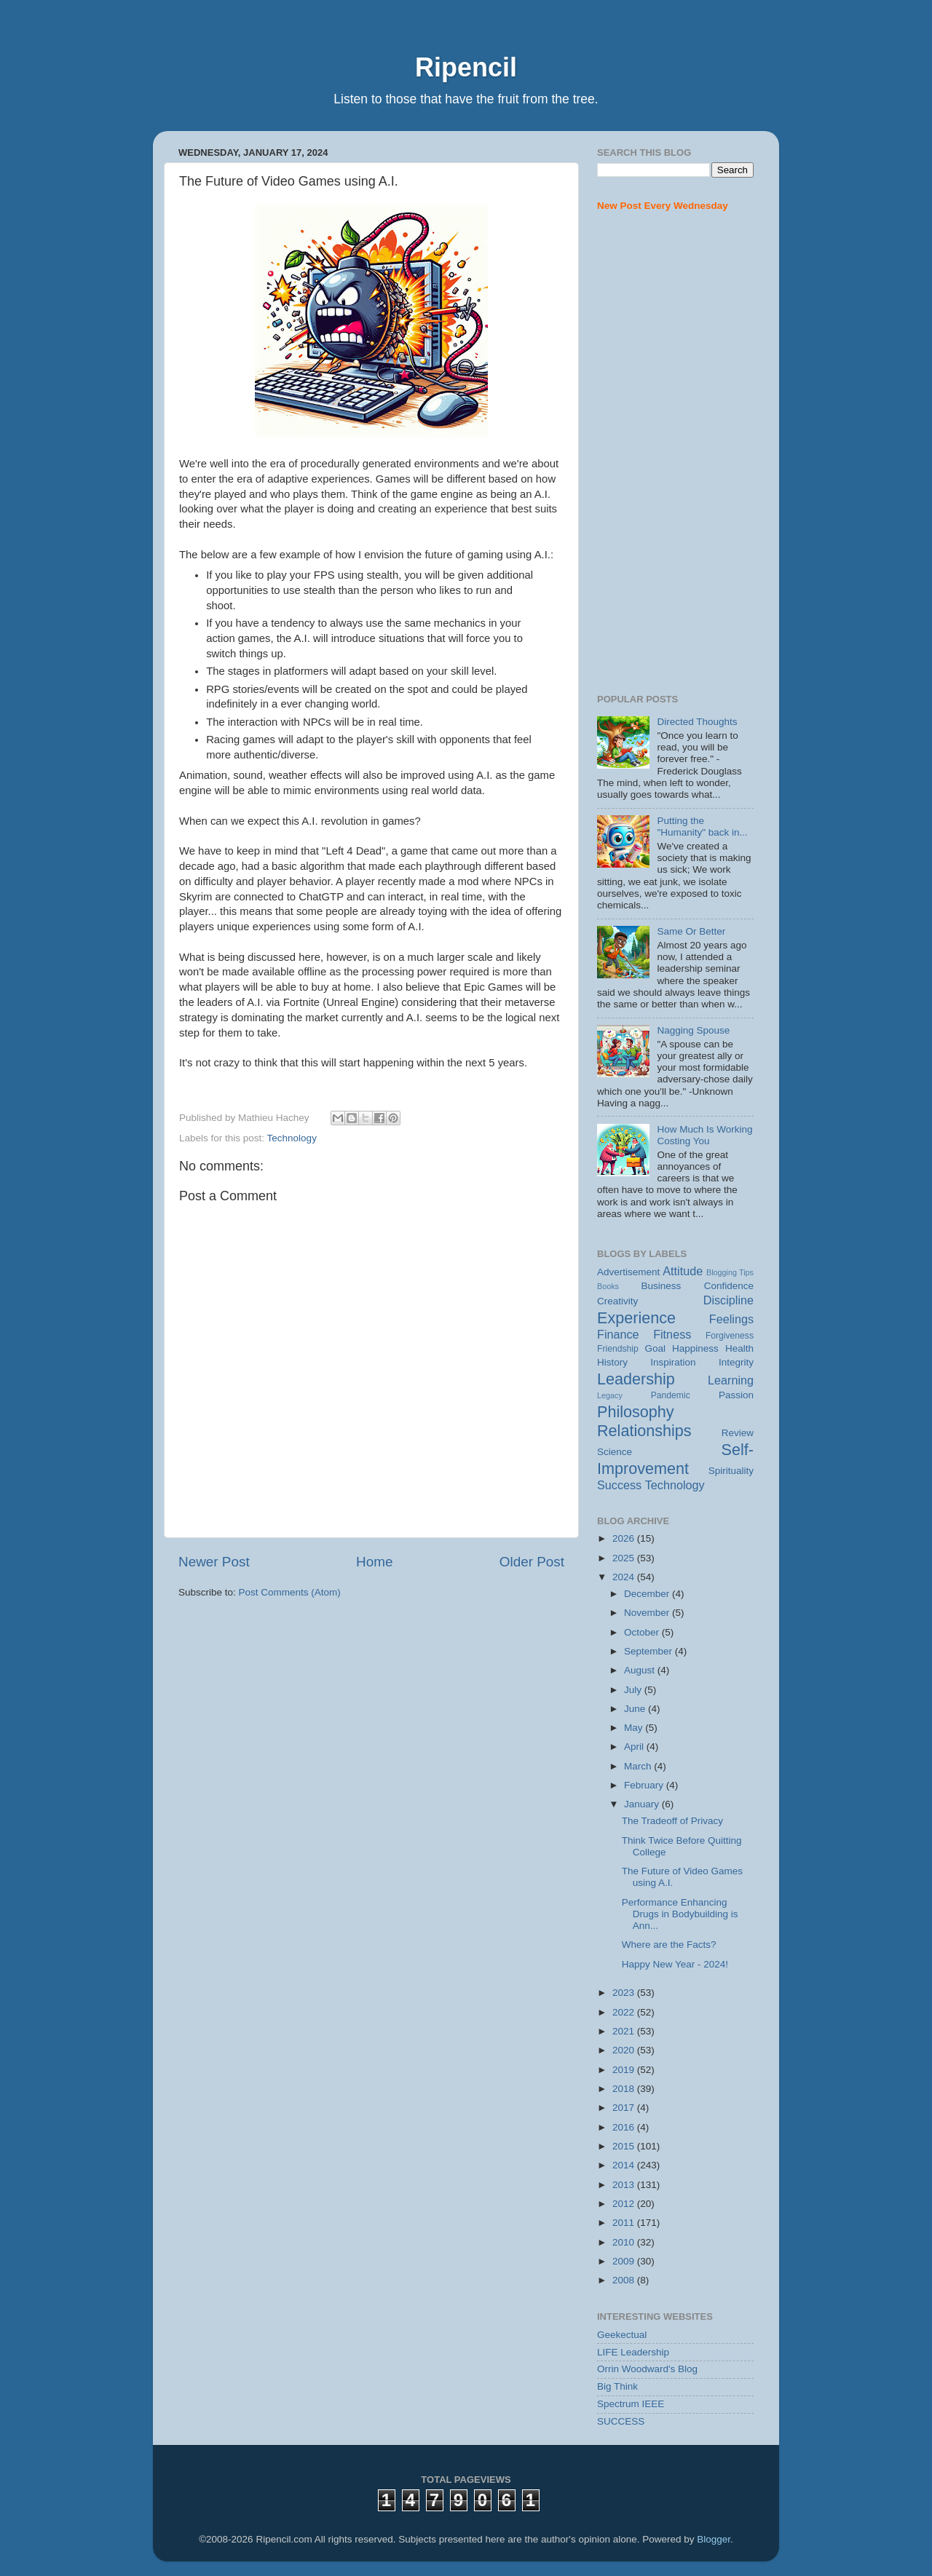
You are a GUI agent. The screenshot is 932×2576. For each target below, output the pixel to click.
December (648, 1593)
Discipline (728, 1300)
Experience (636, 1318)
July (634, 1689)
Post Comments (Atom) (290, 1592)
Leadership (636, 1379)
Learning (731, 1380)
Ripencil (466, 67)
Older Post (531, 1561)
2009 (624, 2261)
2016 (624, 2127)
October (643, 1632)
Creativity (617, 1301)
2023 (624, 1992)
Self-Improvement (675, 1459)
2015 (624, 2146)
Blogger (713, 2539)
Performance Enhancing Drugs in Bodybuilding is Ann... (680, 1914)
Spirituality (731, 1470)
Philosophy (635, 1412)
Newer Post (214, 1561)
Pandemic (670, 1395)
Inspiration (672, 1362)
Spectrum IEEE (630, 2403)
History (612, 1362)
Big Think (617, 2386)
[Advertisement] (675, 453)
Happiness (695, 1348)
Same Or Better (691, 931)
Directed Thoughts (697, 721)
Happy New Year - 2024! (675, 1964)
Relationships (644, 1431)
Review (738, 1432)
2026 (624, 1538)
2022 (624, 2012)
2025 (624, 1558)
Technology (292, 1138)
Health (739, 1348)
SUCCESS (620, 2421)
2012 (624, 2203)
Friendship (618, 1349)
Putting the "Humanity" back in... (702, 826)
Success (619, 1484)
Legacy (610, 1395)
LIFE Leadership (633, 2352)
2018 (624, 2088)
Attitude (683, 1270)
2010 (624, 2242)
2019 (624, 2069)
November (648, 1612)
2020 (624, 2050)
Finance (618, 1334)
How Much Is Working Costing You (704, 1135)
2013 (624, 2184)
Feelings (731, 1318)
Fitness (672, 1334)
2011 (624, 2222)
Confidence (729, 1285)
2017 (624, 2107)
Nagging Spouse (693, 1030)
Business (661, 1285)
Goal (655, 1348)
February (645, 1785)
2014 (624, 2165)
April (635, 1746)
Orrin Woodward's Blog (647, 2368)
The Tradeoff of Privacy (672, 1820)
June (636, 1708)
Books (608, 1286)
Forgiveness (730, 1336)
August (640, 1670)
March (639, 1766)
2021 (624, 2031)
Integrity (736, 1362)
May (634, 1727)
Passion (736, 1395)
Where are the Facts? (669, 1944)
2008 (624, 2280)
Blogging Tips (730, 1272)
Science (614, 1451)
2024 (624, 1577)
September (649, 1651)
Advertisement (628, 1272)
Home (374, 1561)
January (643, 1804)
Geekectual (622, 2334)
